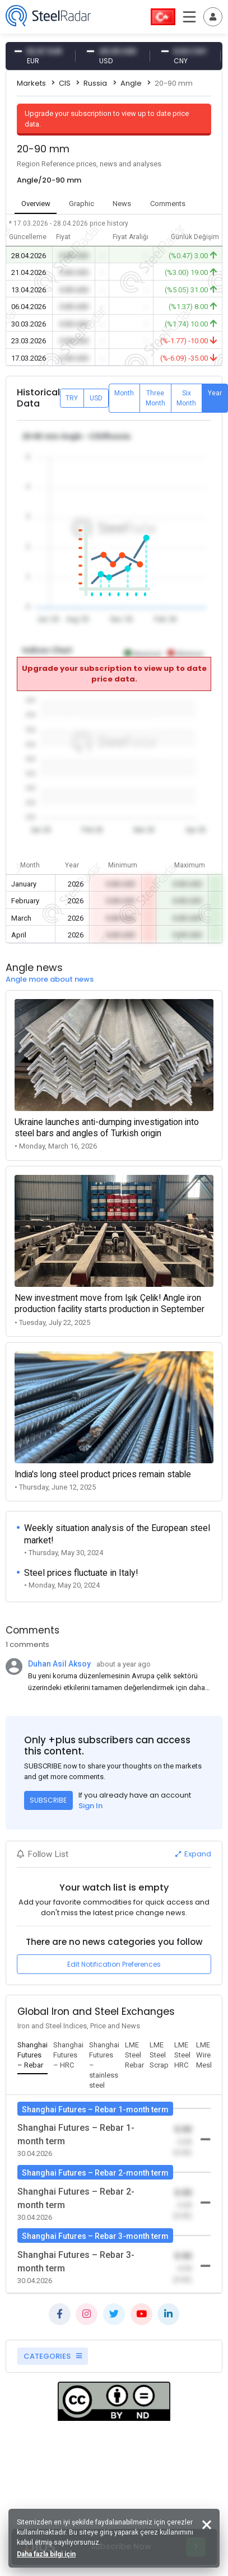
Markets (31, 83)
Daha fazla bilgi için (46, 2554)
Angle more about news (50, 979)
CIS (65, 83)
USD (96, 398)
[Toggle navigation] (212, 16)
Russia (95, 83)
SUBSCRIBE (48, 1800)
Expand (193, 1854)
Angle (131, 83)
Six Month (186, 398)
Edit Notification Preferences (114, 1964)
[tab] (32, 2055)
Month (124, 393)
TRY (72, 398)
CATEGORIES (53, 2356)
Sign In (90, 1805)
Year (215, 393)
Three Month (155, 398)
